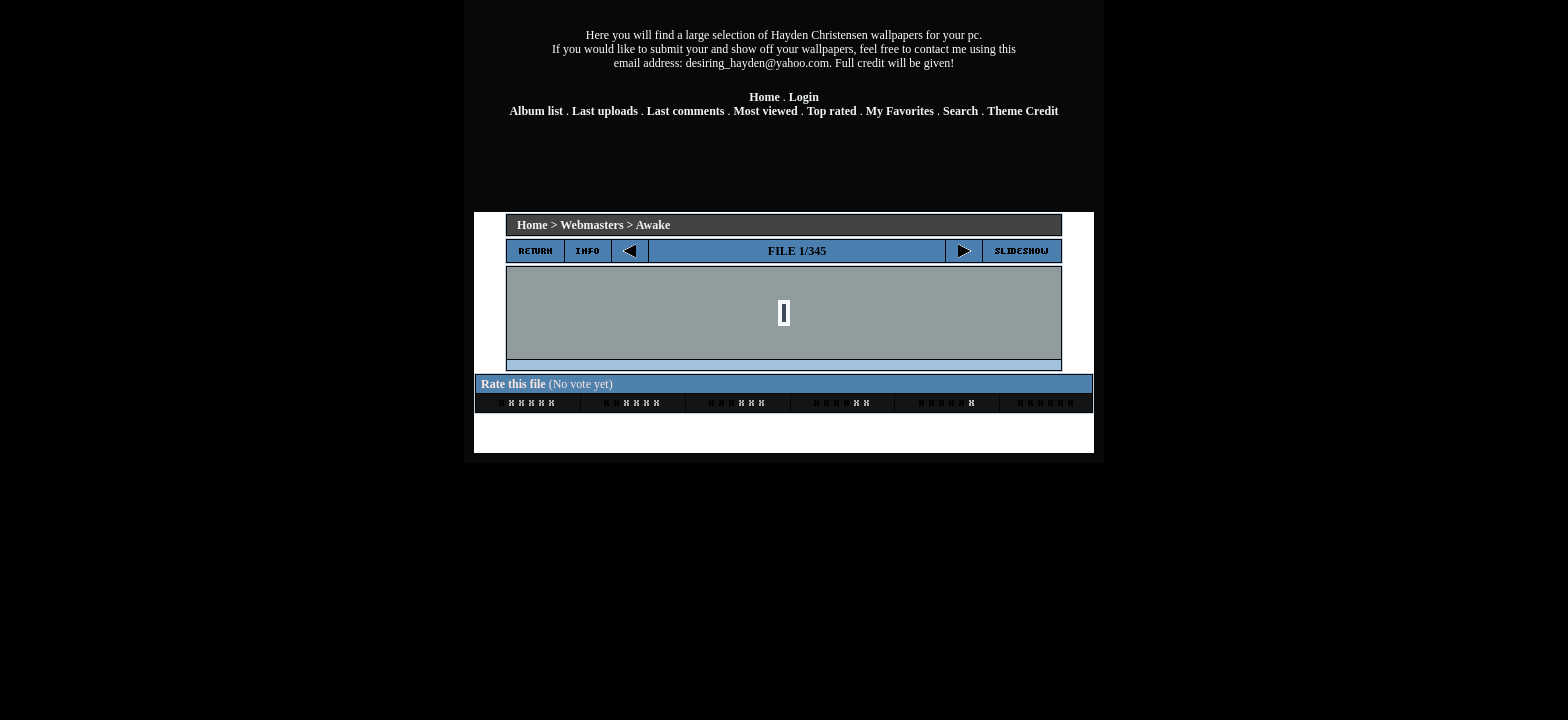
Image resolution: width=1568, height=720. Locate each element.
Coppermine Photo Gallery (811, 432)
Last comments (686, 111)
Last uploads (605, 111)
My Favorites (900, 111)
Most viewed (765, 111)
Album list (536, 111)
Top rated (832, 111)
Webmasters (591, 225)
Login (804, 97)
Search (960, 111)
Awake (653, 225)
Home (764, 97)
